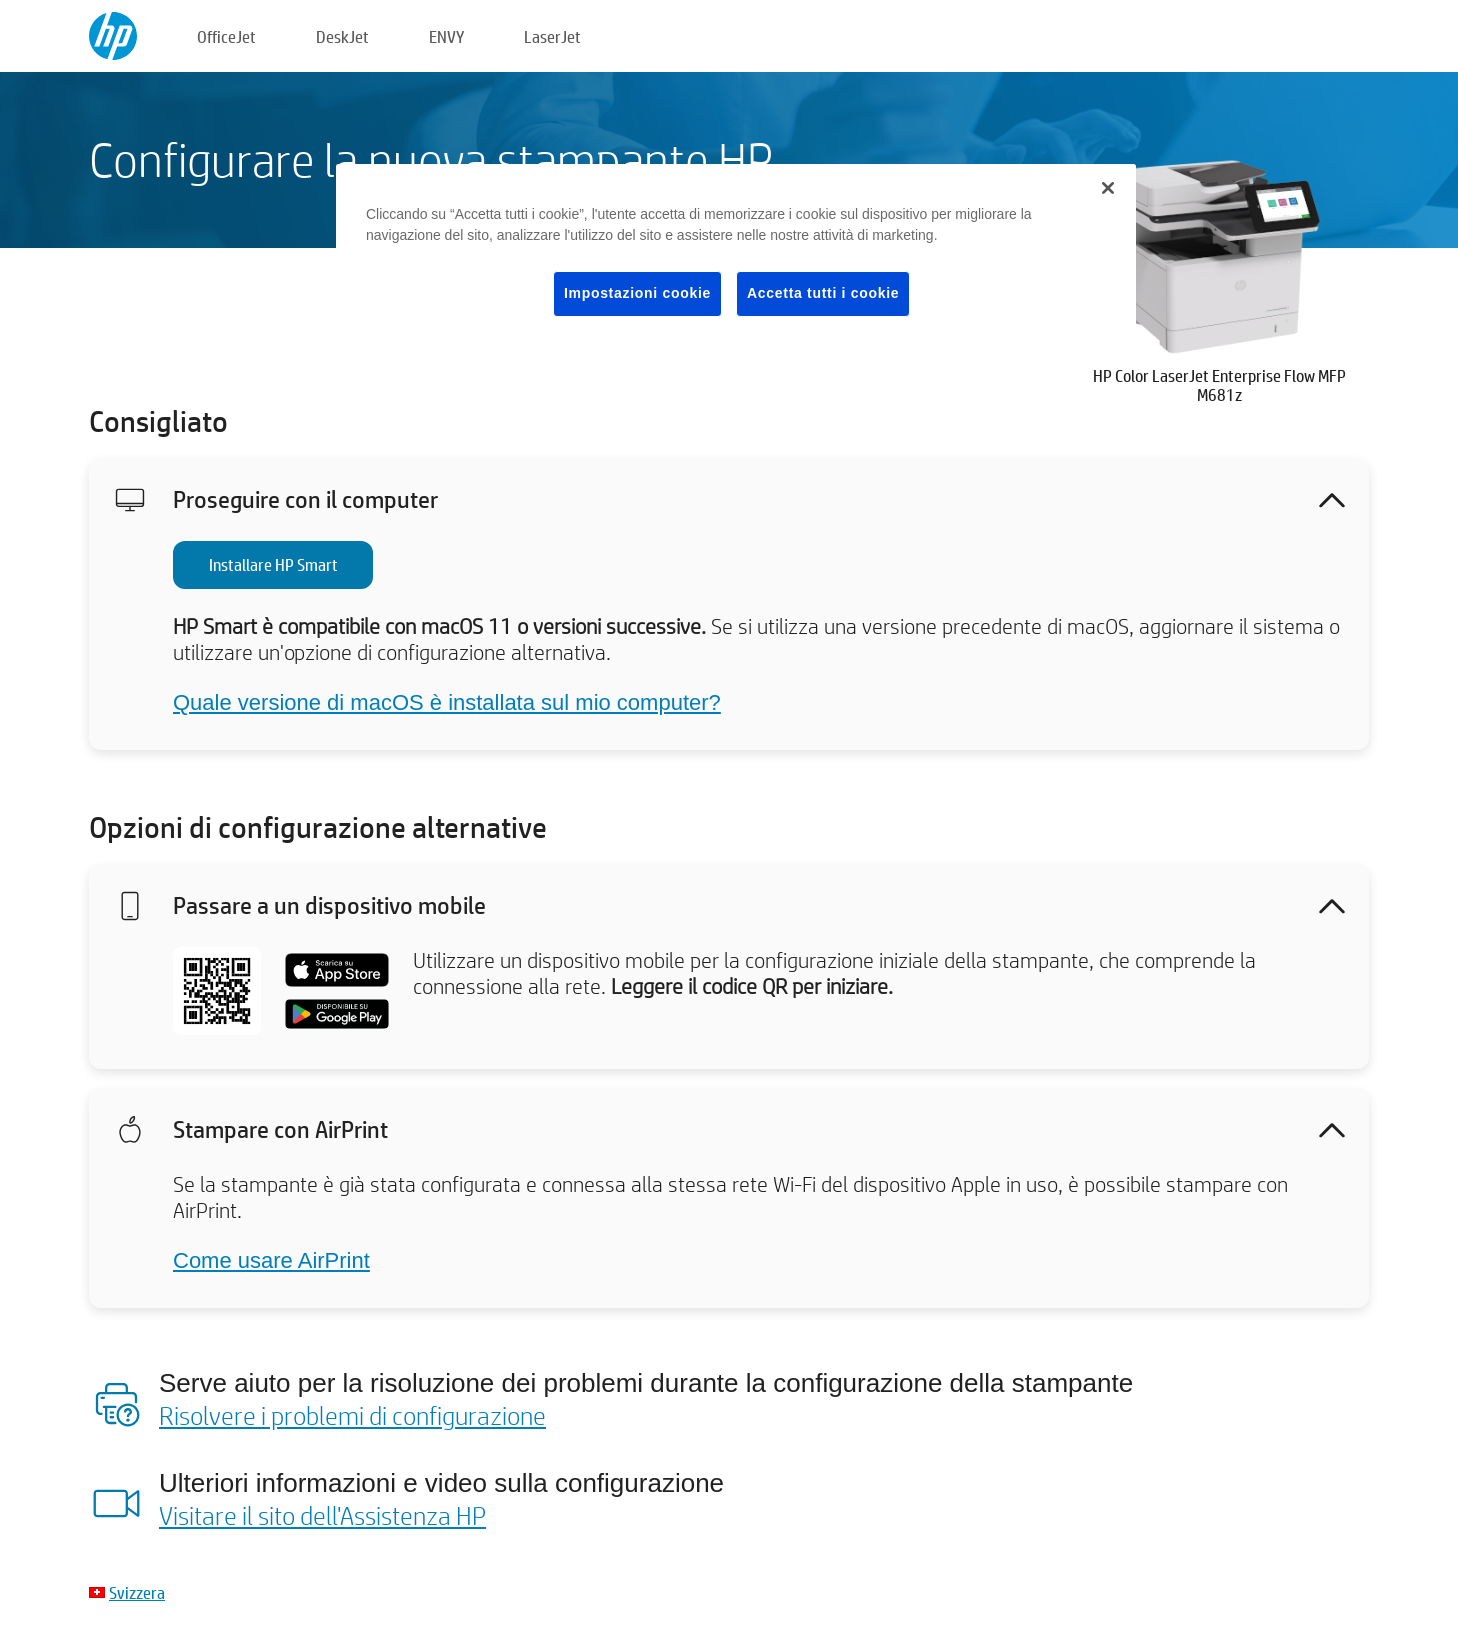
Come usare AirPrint (271, 1260)
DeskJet (342, 36)
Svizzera (137, 1592)
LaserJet (552, 36)
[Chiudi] (1108, 188)
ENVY (446, 36)
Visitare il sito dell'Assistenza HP (322, 1515)
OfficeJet (226, 36)
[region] (736, 256)
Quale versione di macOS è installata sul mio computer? (447, 702)
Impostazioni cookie (637, 293)
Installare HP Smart (273, 564)
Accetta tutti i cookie (823, 293)
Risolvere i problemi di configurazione (352, 1415)
